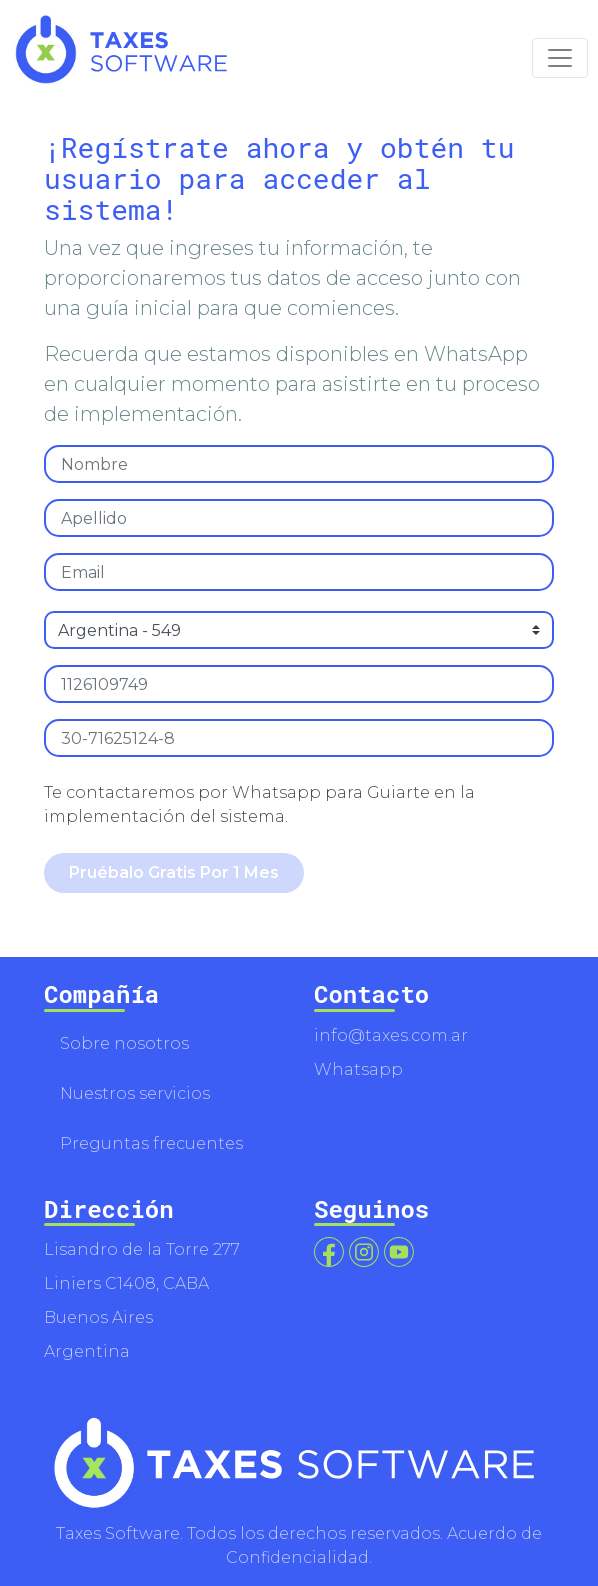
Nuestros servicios (135, 1093)
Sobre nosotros (124, 1043)
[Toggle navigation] (560, 58)
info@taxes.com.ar (391, 1035)
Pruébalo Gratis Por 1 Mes (174, 872)
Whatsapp (358, 1069)
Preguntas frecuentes (151, 1143)
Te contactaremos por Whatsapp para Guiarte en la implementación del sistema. (259, 804)
